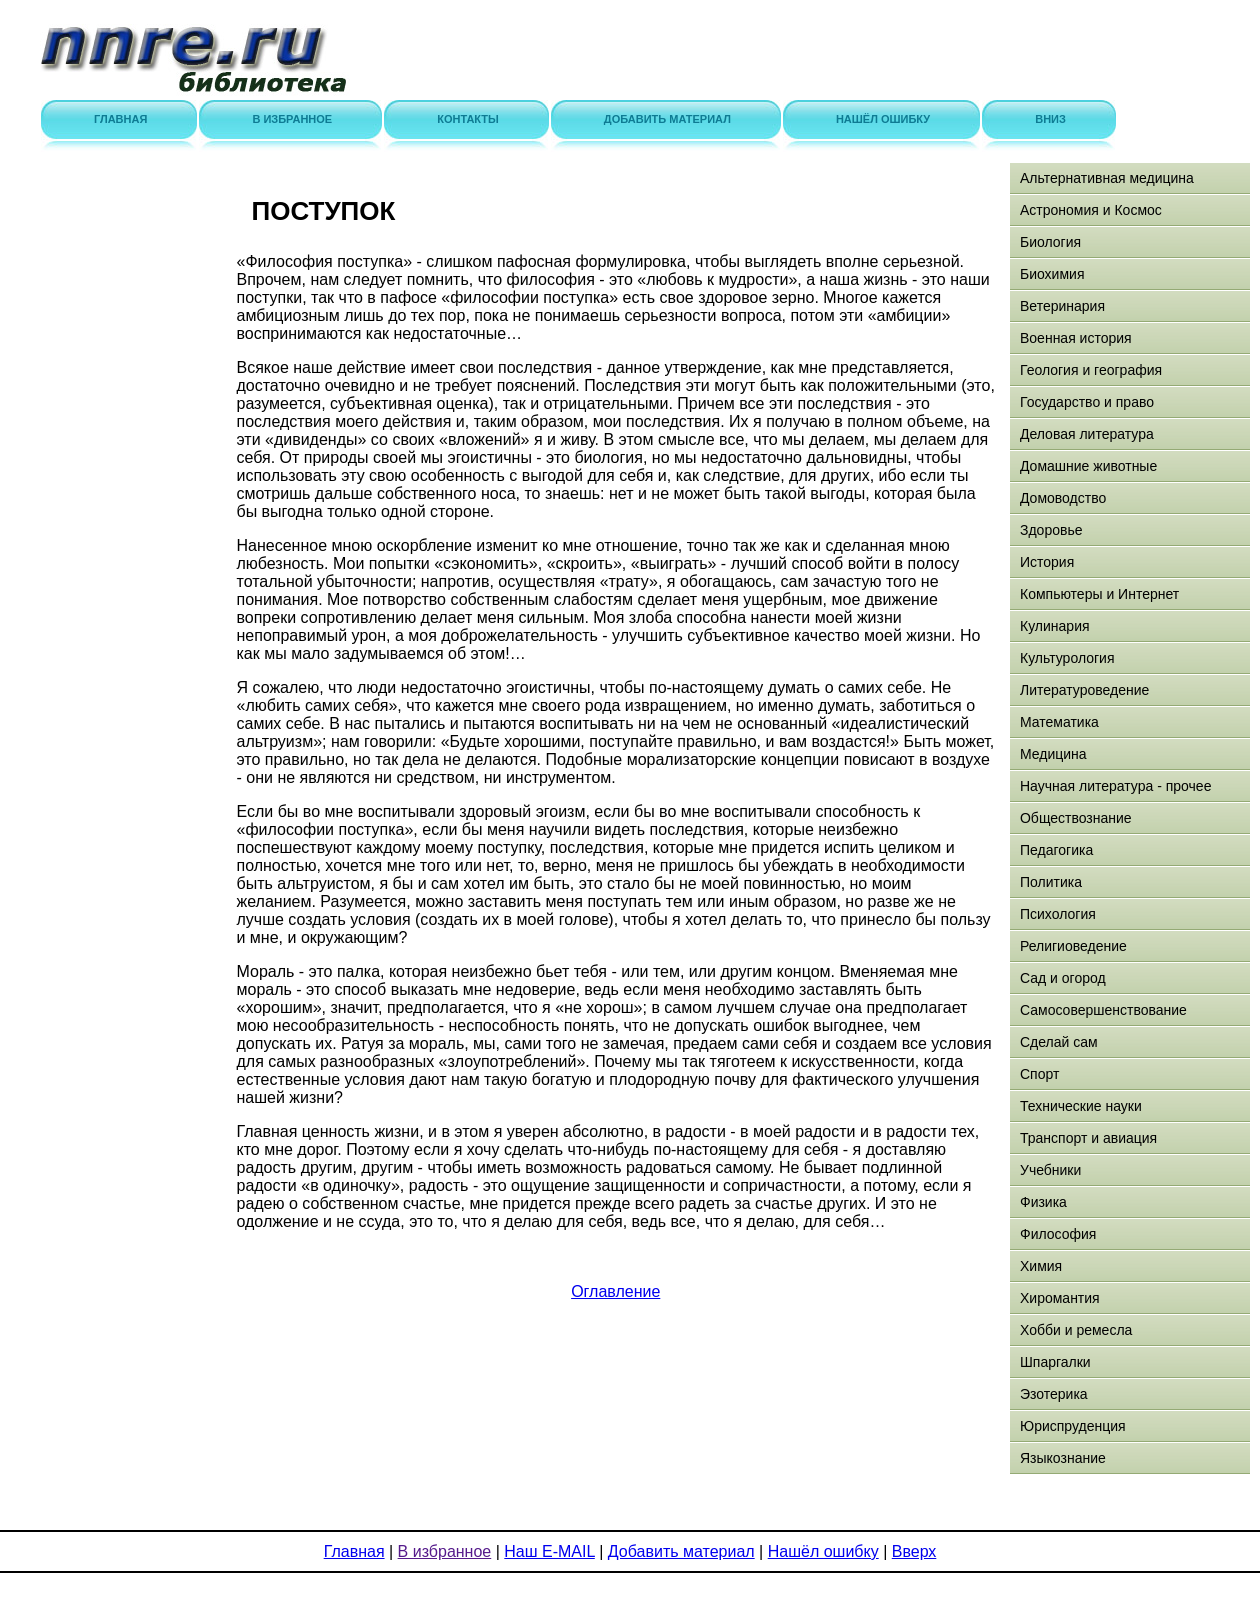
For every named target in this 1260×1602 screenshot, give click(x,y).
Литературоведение (1084, 690)
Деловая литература (1087, 434)
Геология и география (1091, 370)
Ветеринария (1062, 306)
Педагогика (1056, 850)
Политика (1051, 882)
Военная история (1076, 338)
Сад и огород (1063, 978)
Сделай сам (1059, 1042)
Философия (1058, 1234)
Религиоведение (1073, 946)
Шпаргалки (1055, 1362)
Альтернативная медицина (1107, 178)
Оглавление (615, 1291)
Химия (1041, 1266)
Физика (1043, 1202)
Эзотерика (1054, 1394)
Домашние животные (1088, 466)
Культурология (1067, 658)
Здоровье (1051, 530)
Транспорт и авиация (1088, 1138)
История (1047, 562)
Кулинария (1055, 626)
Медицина (1053, 754)
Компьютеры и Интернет (1099, 594)
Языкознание (1063, 1458)
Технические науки (1081, 1106)
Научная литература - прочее (1115, 786)
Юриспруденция (1073, 1426)
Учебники (1050, 1170)
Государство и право (1087, 402)
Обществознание (1076, 818)
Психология (1058, 914)
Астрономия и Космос (1091, 210)
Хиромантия (1060, 1298)
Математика (1059, 722)
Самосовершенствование (1103, 1010)
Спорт (1039, 1074)
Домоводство (1063, 498)
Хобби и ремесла (1076, 1330)
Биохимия (1052, 274)
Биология (1050, 242)
